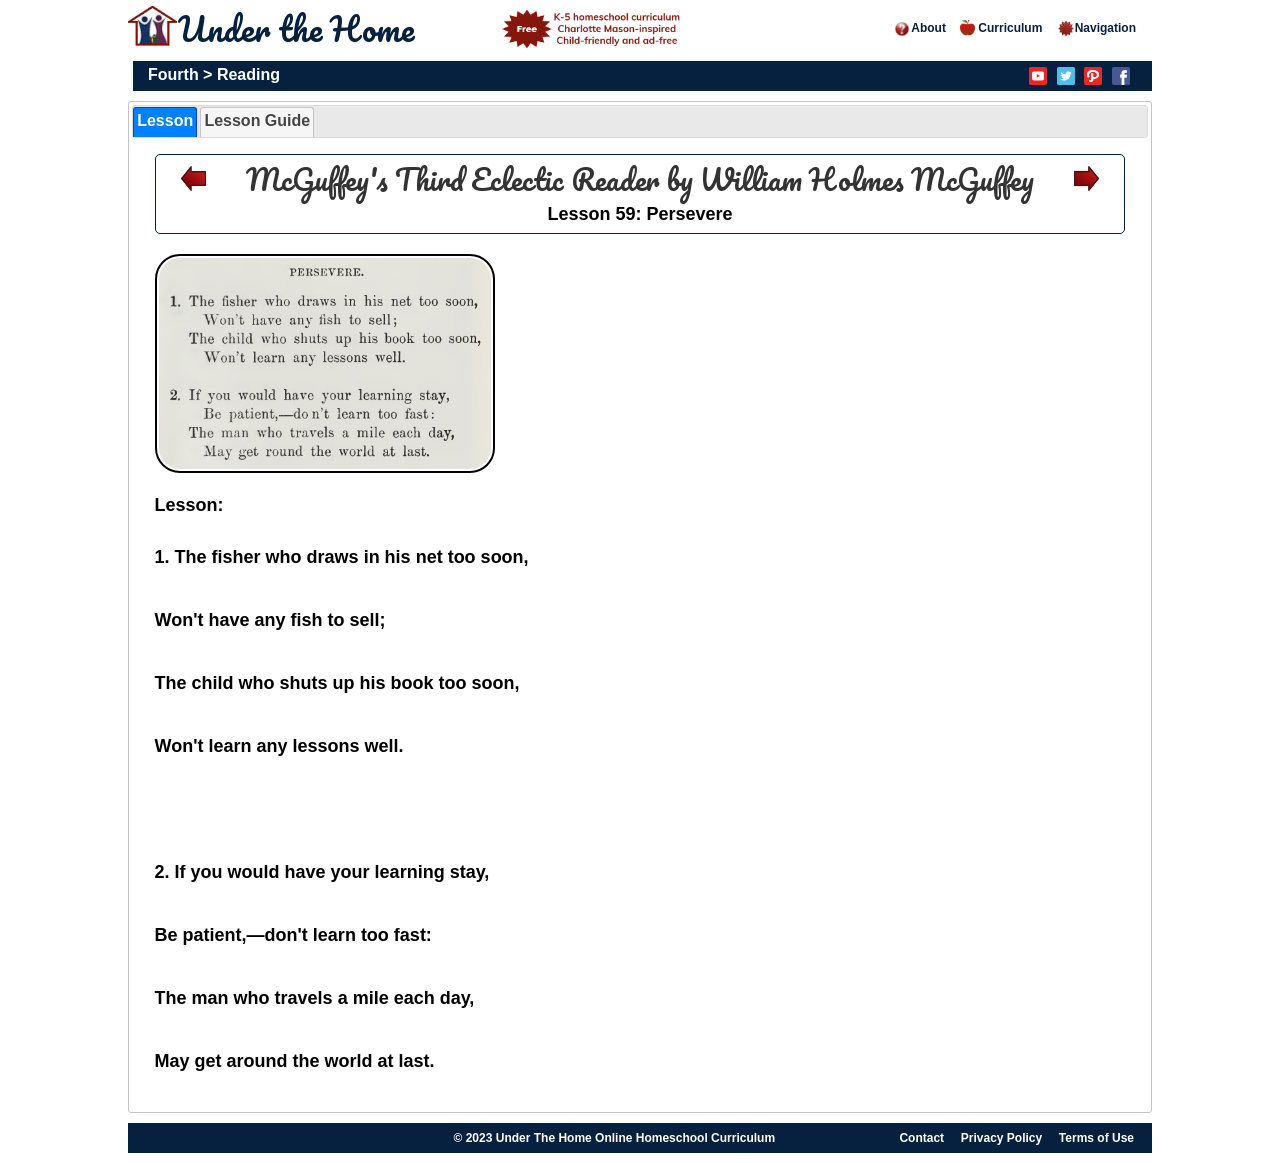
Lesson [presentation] (165, 120)
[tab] (165, 122)
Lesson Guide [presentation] (257, 120)
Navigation (1096, 28)
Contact (921, 1138)
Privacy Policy (1001, 1138)
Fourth (173, 74)
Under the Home (432, 28)
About (919, 28)
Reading (248, 74)
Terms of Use (1096, 1138)
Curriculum (1001, 28)
